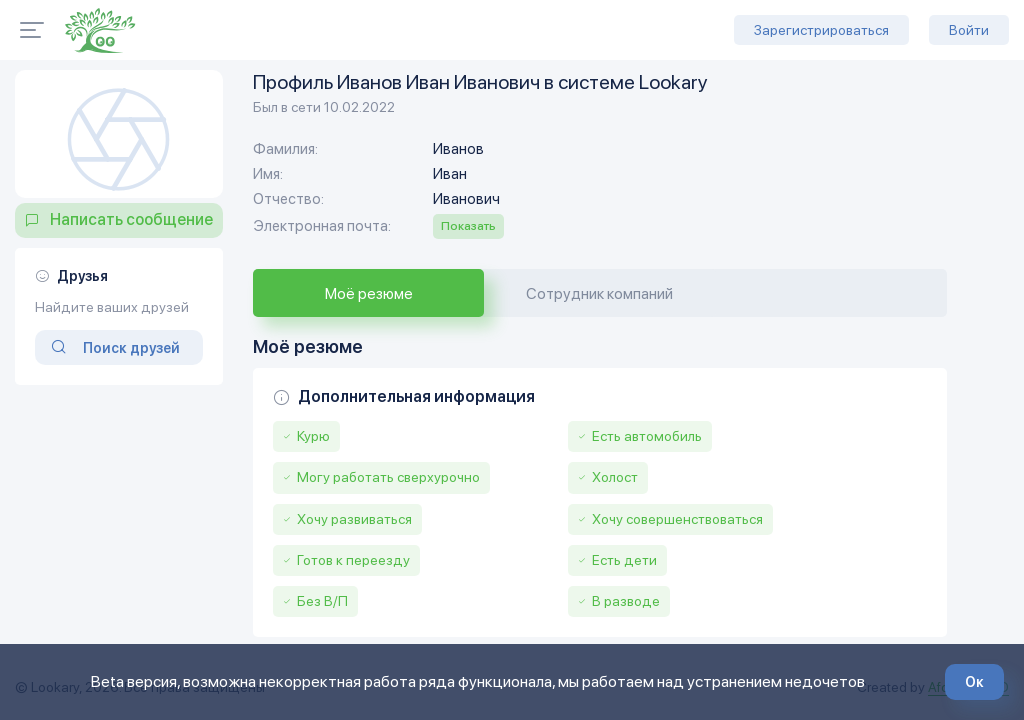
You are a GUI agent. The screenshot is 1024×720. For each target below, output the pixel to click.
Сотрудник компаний (600, 293)
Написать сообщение (131, 220)
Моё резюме (369, 293)
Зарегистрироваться (821, 30)
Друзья (82, 276)
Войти (969, 30)
